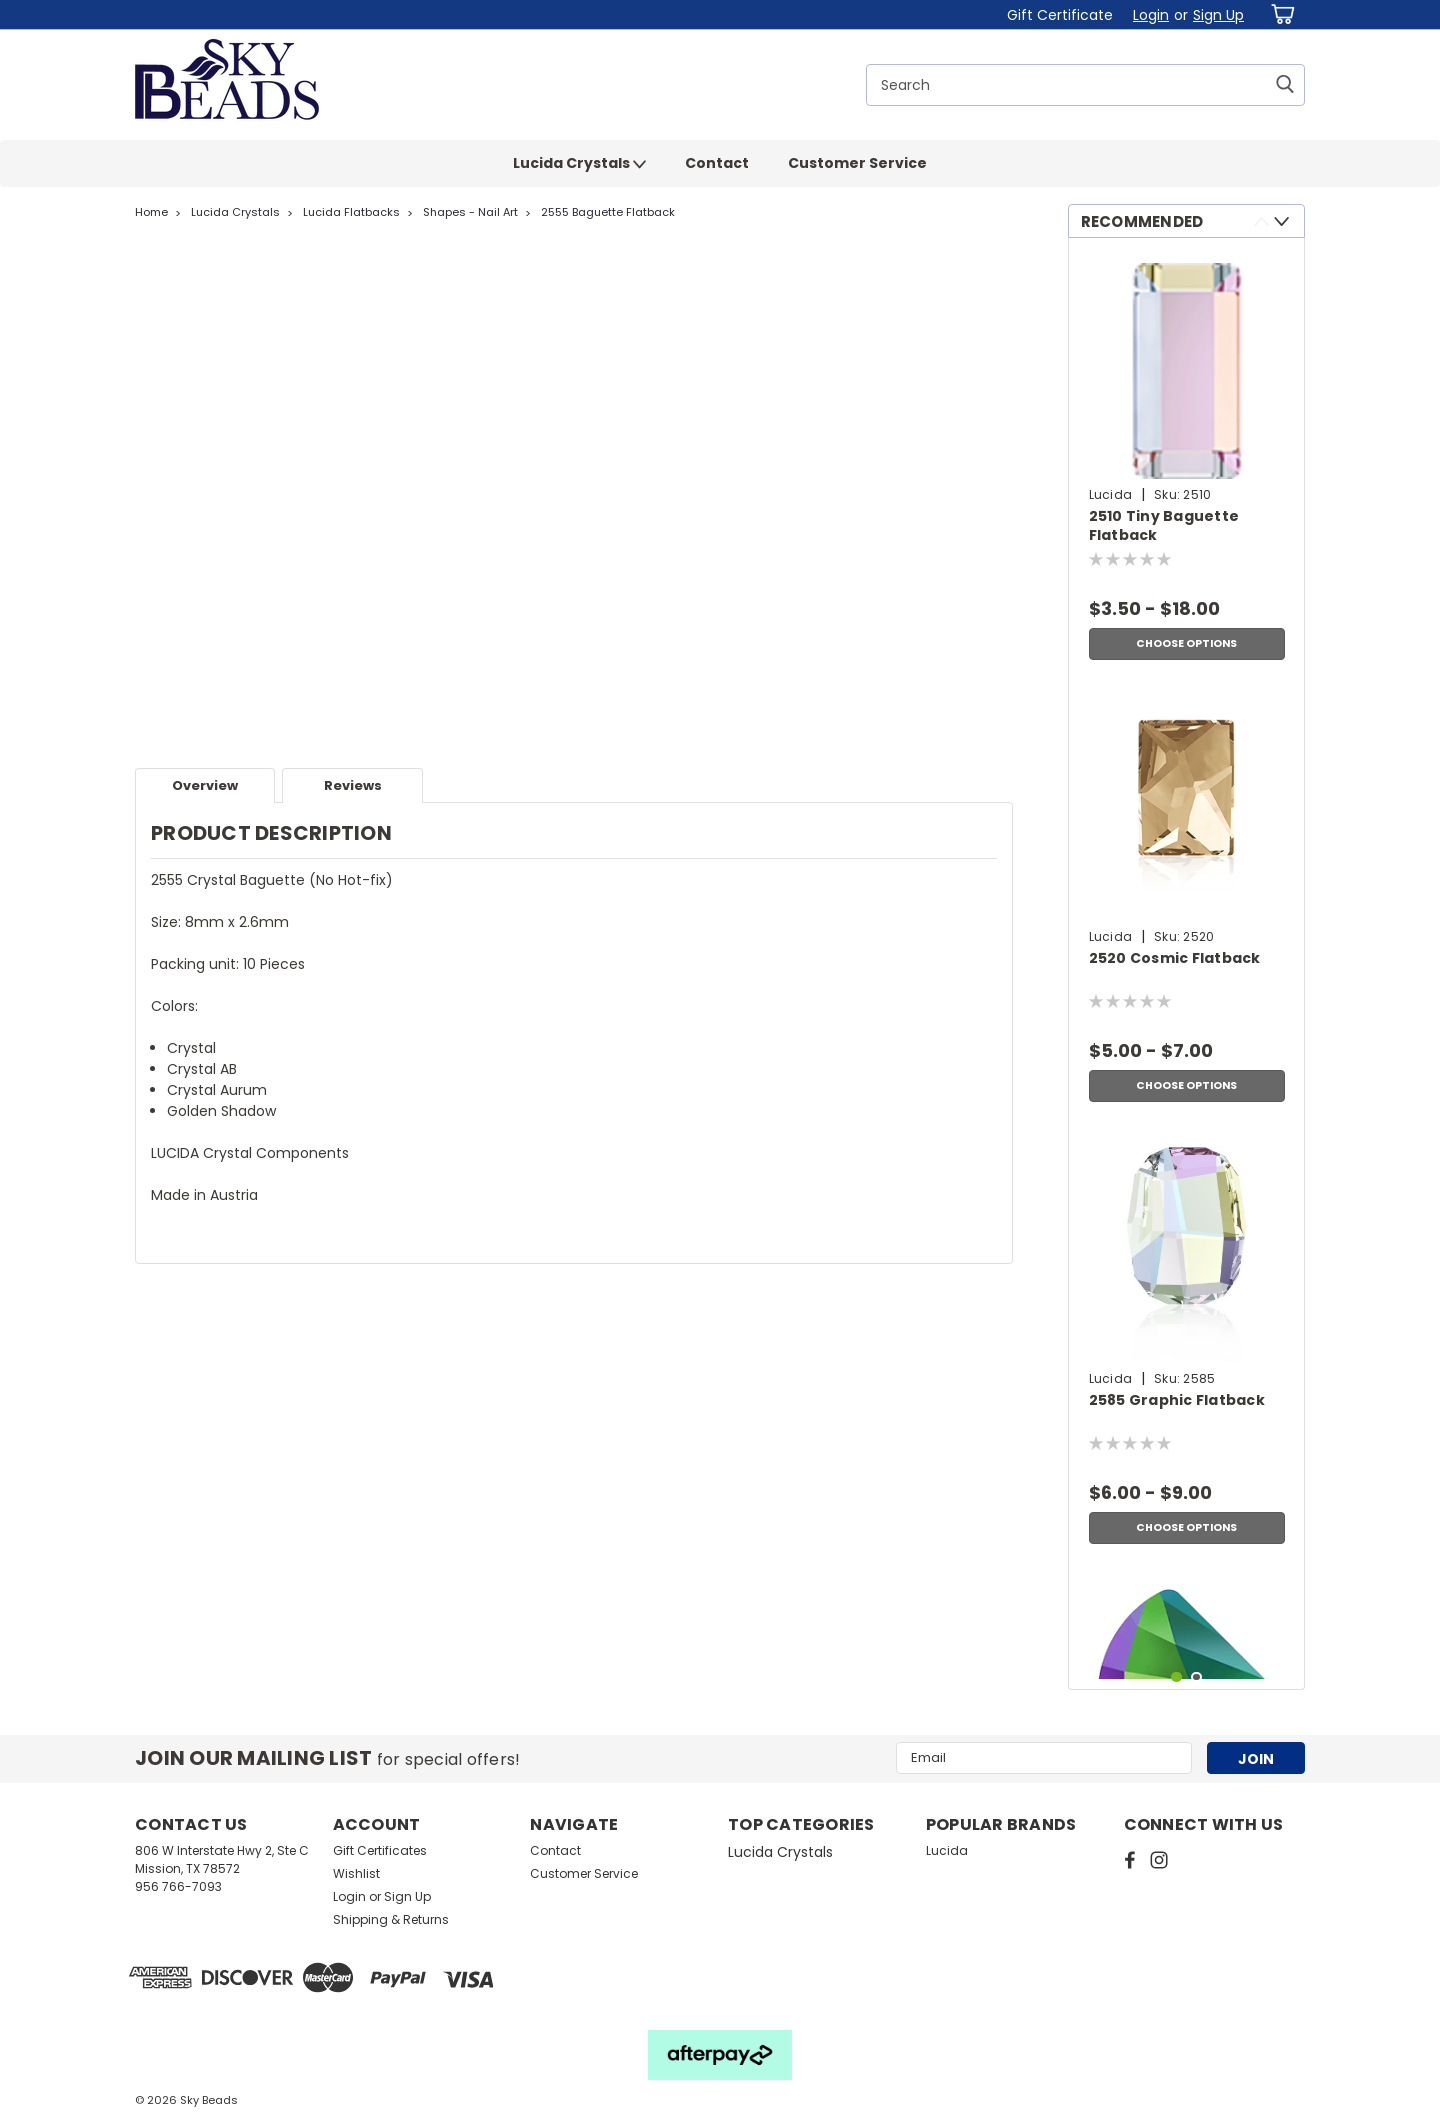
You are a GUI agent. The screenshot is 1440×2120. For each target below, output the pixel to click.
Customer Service (857, 163)
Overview (205, 785)
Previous (1261, 221)
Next (1281, 221)
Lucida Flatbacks (351, 212)
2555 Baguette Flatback (608, 212)
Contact (717, 163)
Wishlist (356, 1873)
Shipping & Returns (391, 1919)
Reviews (353, 785)
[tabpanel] (1187, 461)
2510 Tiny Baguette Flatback (1164, 526)
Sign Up (1218, 15)
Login (1151, 15)
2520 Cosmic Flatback (1175, 958)
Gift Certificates (380, 1850)
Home (151, 212)
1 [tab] (1176, 1677)
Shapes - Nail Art (470, 212)
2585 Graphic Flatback (1177, 1400)
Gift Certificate (1060, 15)
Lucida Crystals (579, 164)
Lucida (947, 1850)
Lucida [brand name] (1111, 494)
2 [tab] (1196, 1677)
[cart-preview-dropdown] (1279, 14)
